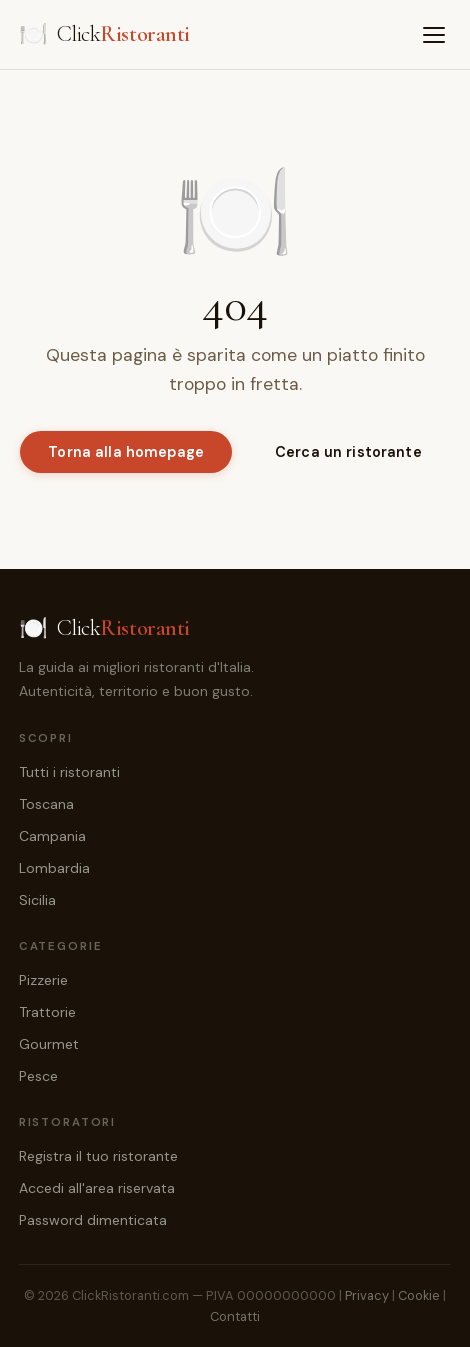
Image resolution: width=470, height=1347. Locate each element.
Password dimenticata (93, 1220)
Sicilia (37, 900)
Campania (52, 836)
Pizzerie (43, 980)
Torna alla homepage (126, 452)
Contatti (235, 1316)
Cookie (419, 1295)
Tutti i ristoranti (69, 772)
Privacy (367, 1295)
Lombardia (54, 868)
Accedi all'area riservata (97, 1188)
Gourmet (49, 1044)
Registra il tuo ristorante (98, 1156)
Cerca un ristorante (348, 452)
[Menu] (434, 35)
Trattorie (47, 1012)
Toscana (46, 804)
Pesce (38, 1076)
